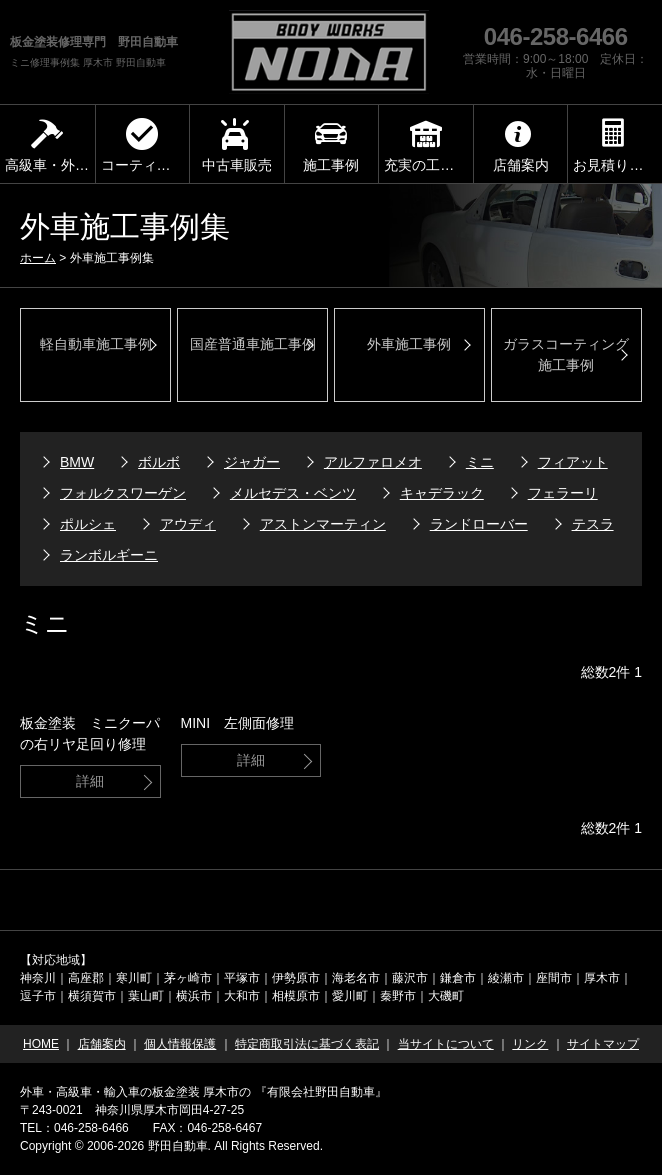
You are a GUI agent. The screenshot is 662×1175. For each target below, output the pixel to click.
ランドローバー (479, 524)
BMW (77, 462)
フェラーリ (563, 493)
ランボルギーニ (109, 555)
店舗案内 (521, 165)
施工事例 (331, 165)
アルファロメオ (373, 462)
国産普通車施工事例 (253, 344)
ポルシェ (88, 524)
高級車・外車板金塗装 (50, 165)
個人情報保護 (180, 1044)
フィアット (573, 462)
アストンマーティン (323, 524)
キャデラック (442, 493)
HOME (41, 1044)
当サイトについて (446, 1044)
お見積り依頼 (615, 165)
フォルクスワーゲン (123, 493)
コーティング (143, 165)
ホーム (38, 258)
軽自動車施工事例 (96, 344)
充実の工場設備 (428, 165)
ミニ (480, 462)
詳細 (90, 781)
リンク (530, 1044)
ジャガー (252, 462)
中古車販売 (237, 165)
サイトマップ (603, 1044)
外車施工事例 (409, 344)
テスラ (593, 524)
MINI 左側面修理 (238, 723)
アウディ (188, 524)
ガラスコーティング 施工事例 (566, 354)
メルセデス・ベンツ (293, 493)
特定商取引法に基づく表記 (307, 1044)
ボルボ (159, 462)
